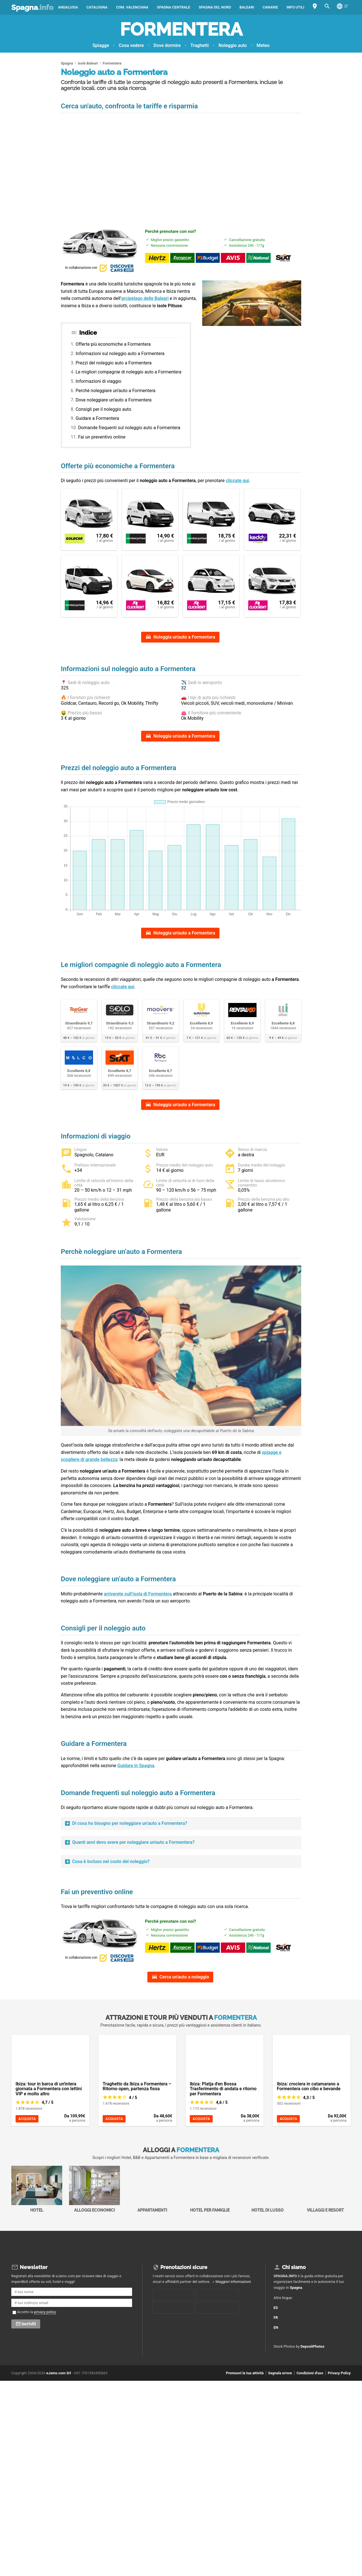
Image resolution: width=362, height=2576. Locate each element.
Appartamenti (152, 2267)
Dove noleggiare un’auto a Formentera (114, 400)
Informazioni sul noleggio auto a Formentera (120, 353)
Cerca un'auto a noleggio (184, 2054)
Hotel (36, 2267)
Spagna (32, 7)
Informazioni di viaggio (98, 381)
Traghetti (199, 45)
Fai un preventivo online (101, 437)
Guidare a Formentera (97, 418)
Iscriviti (28, 2401)
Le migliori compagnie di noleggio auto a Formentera (128, 372)
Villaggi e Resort (325, 2267)
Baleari (247, 7)
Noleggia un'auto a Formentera (184, 637)
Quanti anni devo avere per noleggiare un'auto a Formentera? (133, 1912)
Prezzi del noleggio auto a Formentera (114, 363)
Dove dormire (167, 45)
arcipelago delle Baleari (145, 298)
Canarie (270, 7)
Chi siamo (294, 2345)
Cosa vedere (131, 45)
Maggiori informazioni (233, 2359)
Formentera (181, 29)
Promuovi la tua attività (245, 2451)
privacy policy (45, 2390)
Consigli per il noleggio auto (103, 409)
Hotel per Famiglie (209, 2267)
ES (279, 2383)
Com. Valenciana (132, 7)
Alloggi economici (94, 2267)
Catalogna (97, 7)
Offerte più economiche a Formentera (113, 344)
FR (279, 2392)
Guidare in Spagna (135, 1835)
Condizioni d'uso (309, 2451)
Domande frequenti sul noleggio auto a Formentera (129, 427)
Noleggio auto (233, 45)
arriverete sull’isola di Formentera (138, 1663)
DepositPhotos (313, 2424)
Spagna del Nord (215, 7)
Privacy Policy (339, 2451)
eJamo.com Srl (58, 2451)
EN (279, 2402)
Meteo (263, 45)
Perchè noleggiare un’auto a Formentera (115, 390)
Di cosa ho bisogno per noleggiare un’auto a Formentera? (129, 1893)
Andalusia (68, 7)
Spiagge (100, 45)
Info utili (295, 7)
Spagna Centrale (173, 7)
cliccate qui (237, 480)
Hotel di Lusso (267, 2267)
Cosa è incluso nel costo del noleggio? (111, 1931)
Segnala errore (280, 2451)
